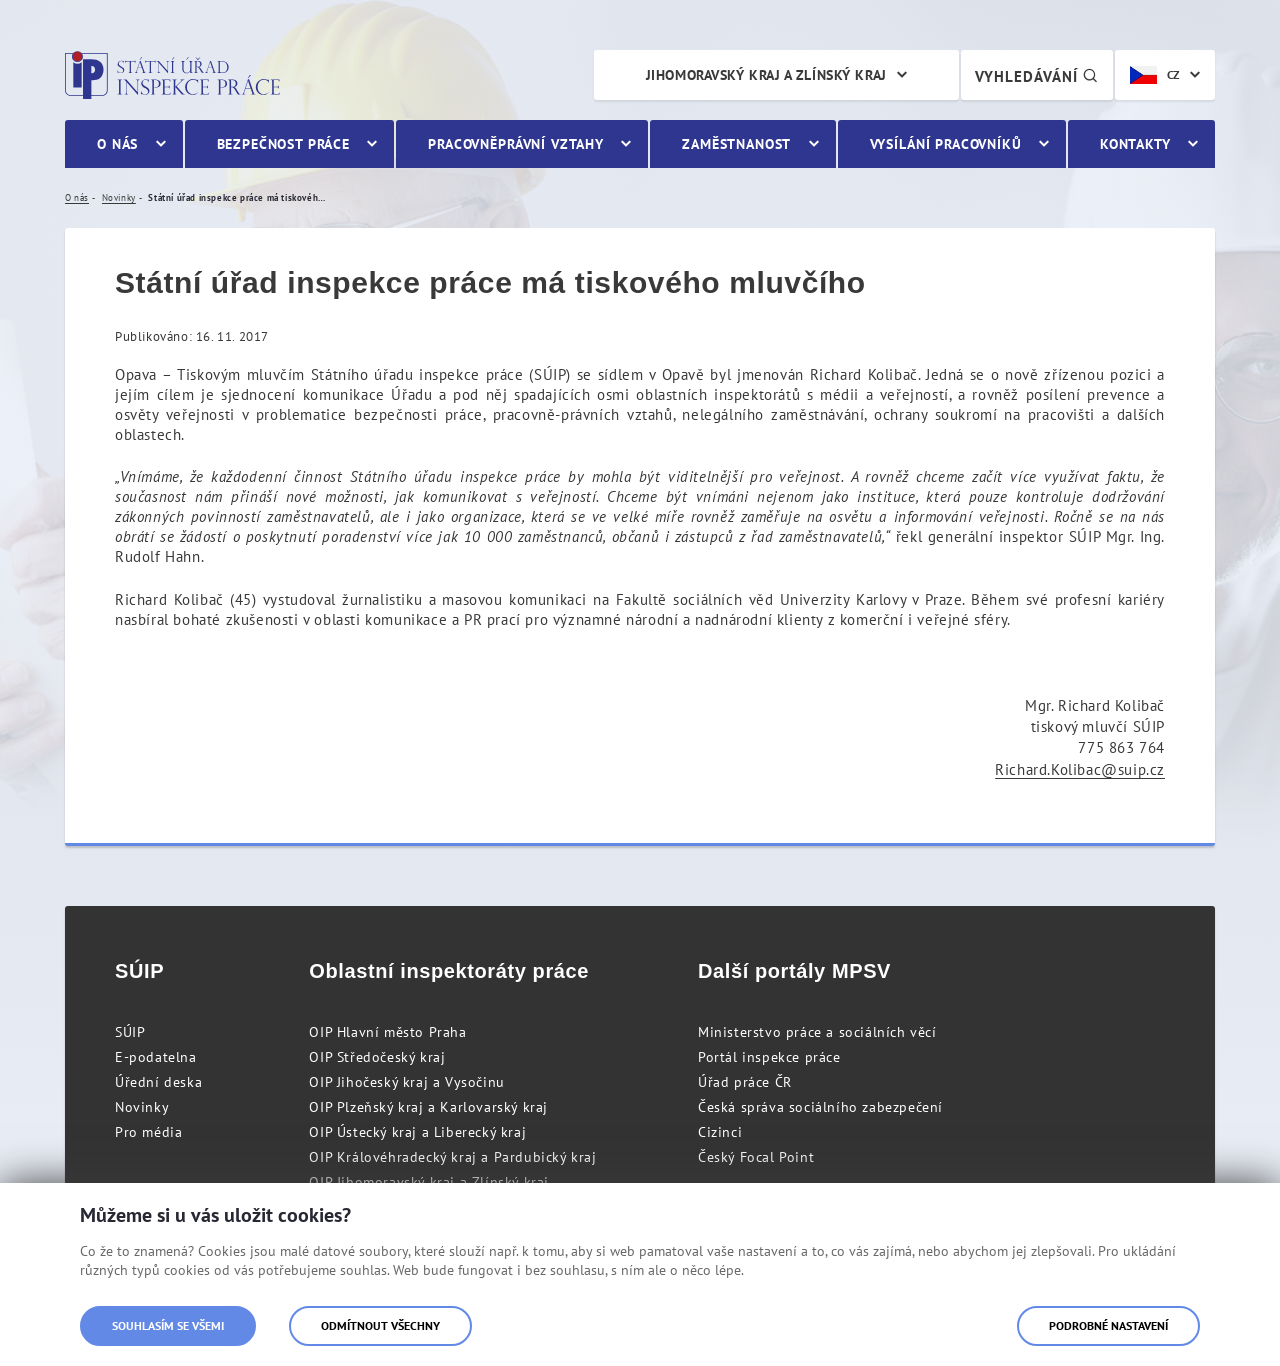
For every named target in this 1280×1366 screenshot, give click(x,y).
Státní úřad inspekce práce (172, 75)
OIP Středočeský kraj (377, 1057)
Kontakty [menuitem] (1135, 144)
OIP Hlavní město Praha (387, 1032)
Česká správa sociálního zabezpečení (820, 1107)
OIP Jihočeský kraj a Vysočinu (406, 1082)
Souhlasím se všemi (168, 1325)
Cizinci (720, 1132)
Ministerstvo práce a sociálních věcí (817, 1032)
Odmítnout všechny (380, 1325)
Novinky (142, 1107)
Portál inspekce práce (769, 1057)
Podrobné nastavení (1108, 1325)
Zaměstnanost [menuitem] (736, 144)
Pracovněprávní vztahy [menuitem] (516, 144)
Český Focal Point (756, 1157)
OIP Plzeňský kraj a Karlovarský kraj (428, 1107)
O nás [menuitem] (117, 144)
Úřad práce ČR (745, 1082)
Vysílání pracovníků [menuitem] (946, 144)
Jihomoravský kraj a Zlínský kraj (766, 75)
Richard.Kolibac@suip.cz (1080, 769)
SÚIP (130, 1032)
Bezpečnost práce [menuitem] (283, 144)
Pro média (148, 1132)
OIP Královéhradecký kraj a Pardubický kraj (452, 1157)
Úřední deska (158, 1082)
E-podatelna (156, 1057)
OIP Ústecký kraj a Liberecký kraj (417, 1132)
